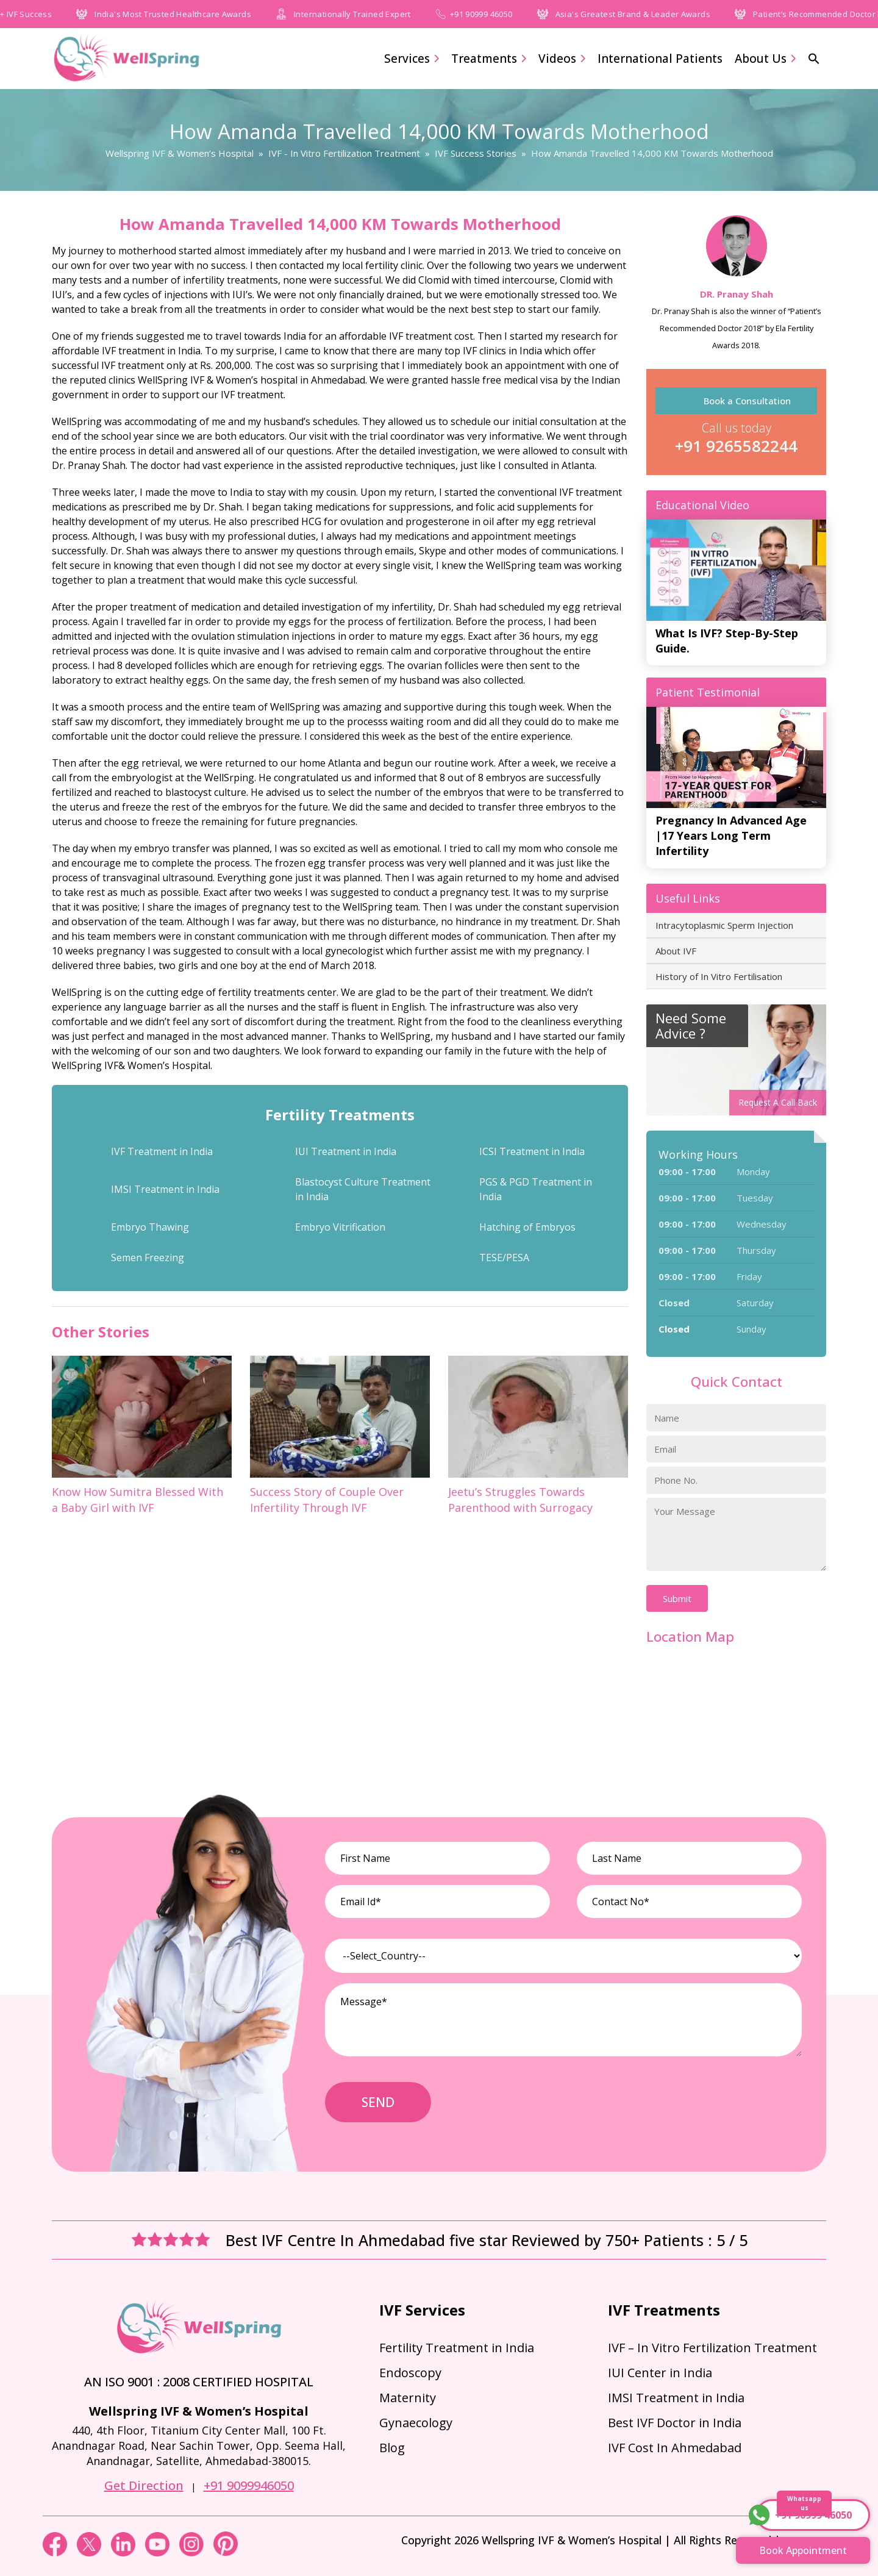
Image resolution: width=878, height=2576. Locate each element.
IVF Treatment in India (162, 1151)
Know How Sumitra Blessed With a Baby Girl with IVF (137, 1499)
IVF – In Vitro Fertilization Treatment (712, 2348)
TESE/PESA (504, 1257)
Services (411, 58)
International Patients (660, 58)
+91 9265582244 (736, 446)
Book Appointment (803, 2550)
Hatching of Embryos (527, 1227)
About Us (765, 58)
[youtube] (158, 2553)
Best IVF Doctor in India (674, 2423)
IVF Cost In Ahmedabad (674, 2448)
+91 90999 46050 (501, 14)
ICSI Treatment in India (532, 1151)
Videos (561, 58)
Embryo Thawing (150, 1227)
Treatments (488, 58)
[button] (814, 58)
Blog (392, 2448)
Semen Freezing (147, 1257)
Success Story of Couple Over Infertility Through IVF (327, 1499)
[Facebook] (56, 2553)
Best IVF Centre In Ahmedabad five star (369, 2240)
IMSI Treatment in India (165, 1189)
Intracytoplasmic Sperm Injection (724, 925)
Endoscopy (410, 2373)
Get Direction (144, 2485)
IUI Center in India (660, 2373)
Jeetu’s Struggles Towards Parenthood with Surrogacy (520, 1499)
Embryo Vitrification (340, 1227)
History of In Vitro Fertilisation (718, 976)
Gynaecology (415, 2423)
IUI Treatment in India (345, 1151)
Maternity (407, 2398)
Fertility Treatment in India (456, 2348)
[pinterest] (225, 2553)
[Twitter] (90, 2553)
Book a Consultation (747, 401)
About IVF (675, 951)
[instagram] (192, 2553)
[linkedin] (124, 2553)
